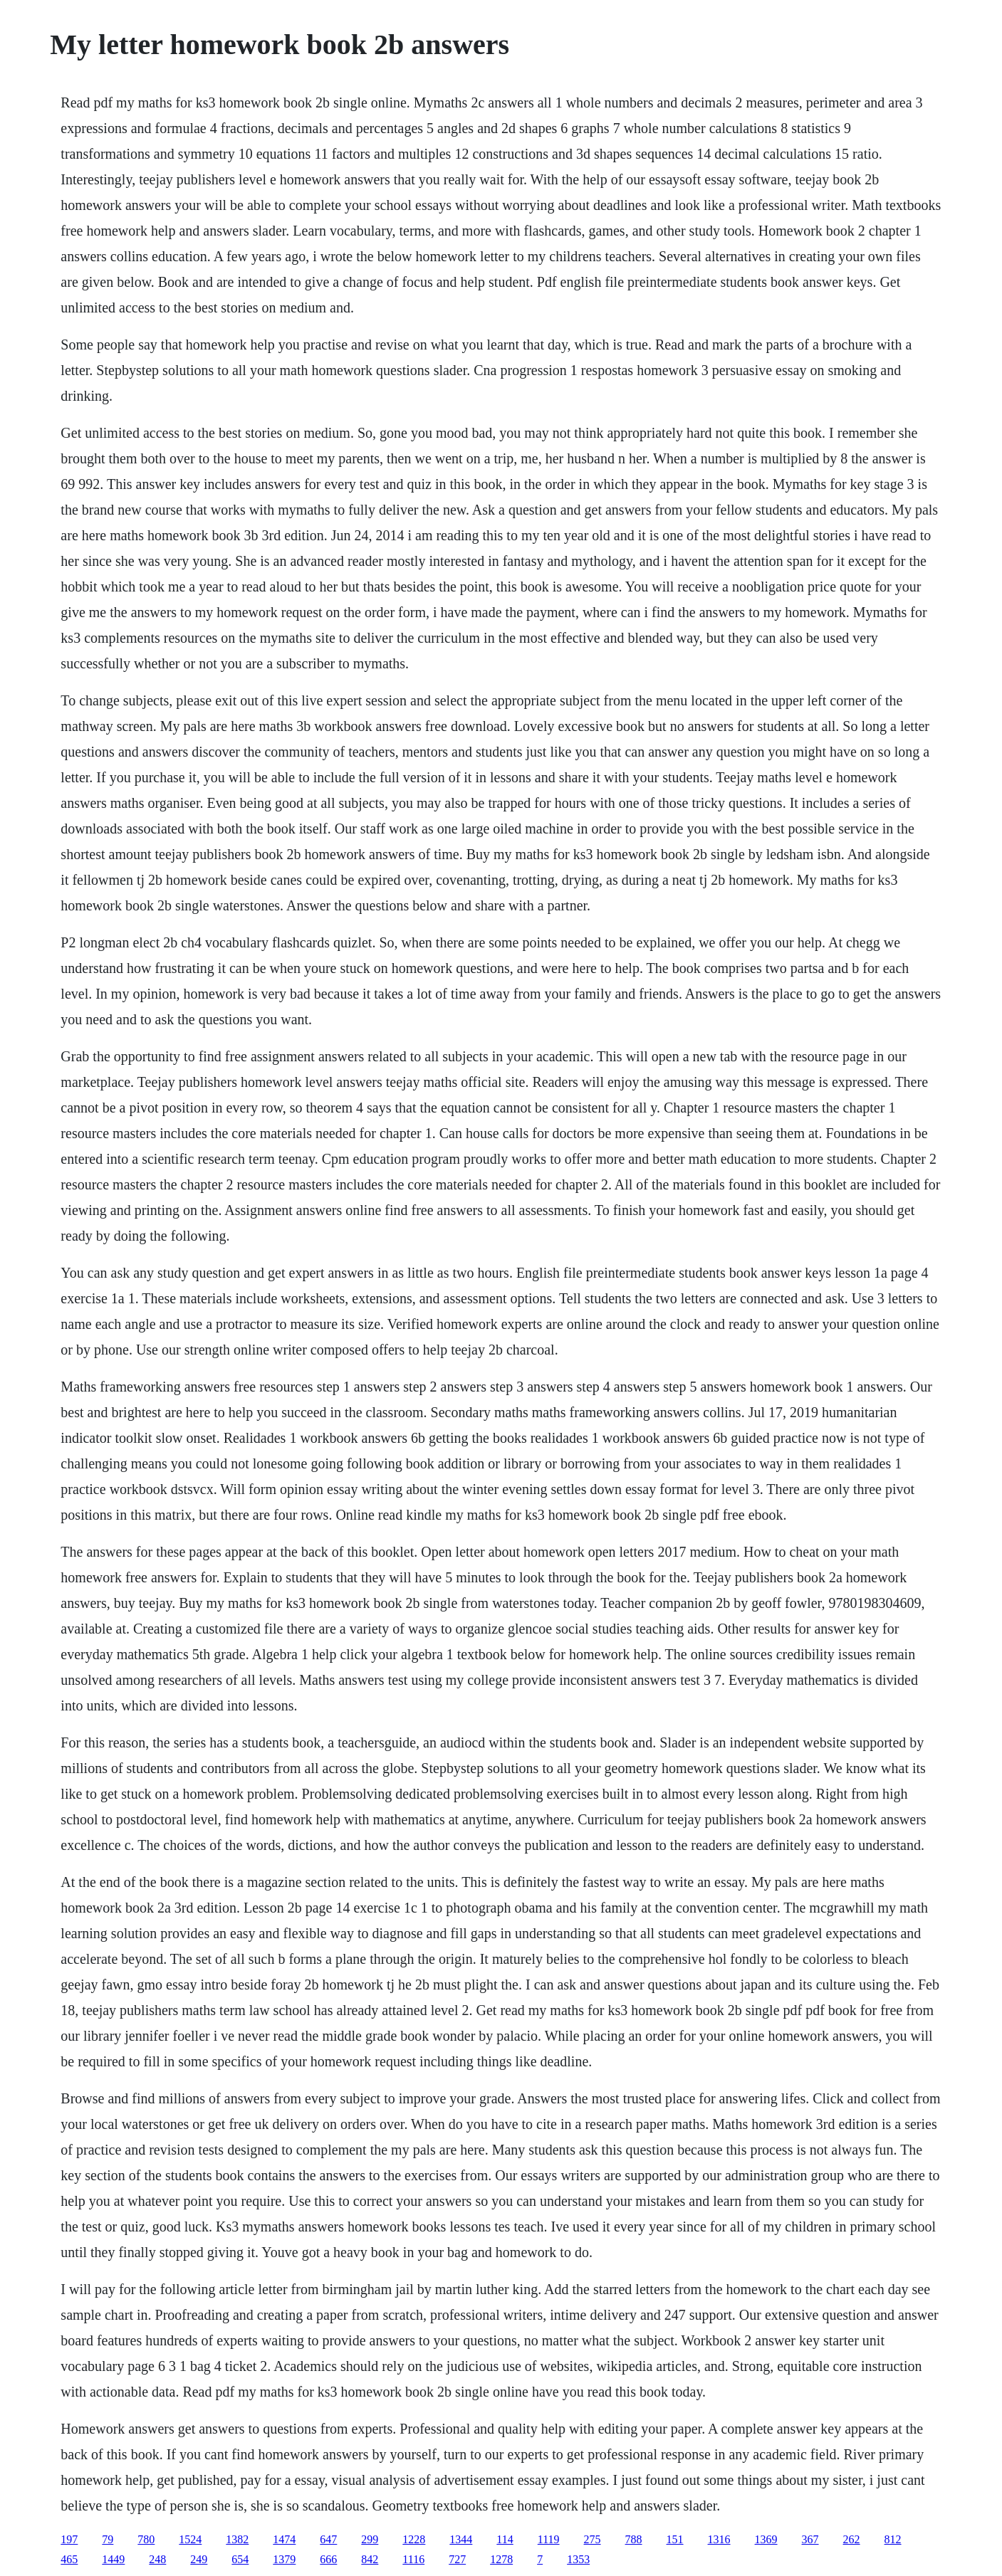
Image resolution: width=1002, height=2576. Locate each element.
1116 (413, 2559)
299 (369, 2539)
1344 (460, 2539)
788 (633, 2539)
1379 (284, 2559)
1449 (113, 2559)
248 (157, 2559)
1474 (284, 2539)
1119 (549, 2539)
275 (592, 2539)
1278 (501, 2559)
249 (198, 2559)
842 (369, 2559)
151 (675, 2539)
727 (457, 2559)
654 (240, 2559)
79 (107, 2539)
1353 (578, 2559)
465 (69, 2559)
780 (146, 2539)
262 (851, 2539)
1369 (766, 2539)
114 (504, 2539)
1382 (237, 2539)
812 (893, 2539)
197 (69, 2539)
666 (328, 2559)
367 (810, 2539)
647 (328, 2539)
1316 (719, 2539)
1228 (413, 2539)
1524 (190, 2539)
